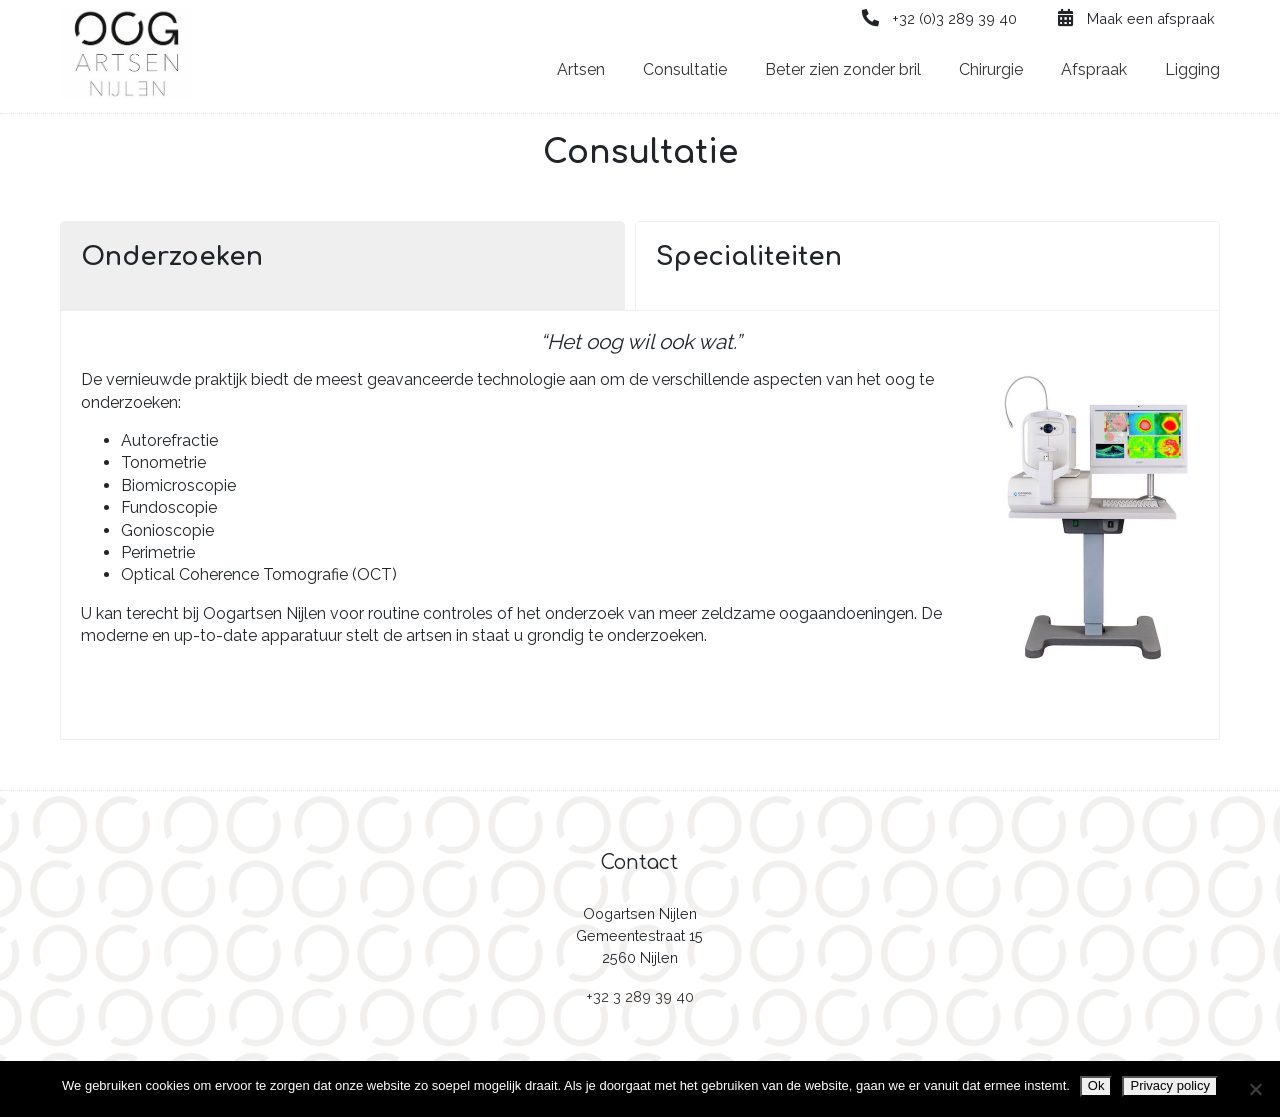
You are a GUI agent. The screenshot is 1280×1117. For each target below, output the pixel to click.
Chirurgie (991, 69)
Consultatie (685, 69)
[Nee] (1255, 1089)
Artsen (581, 69)
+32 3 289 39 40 (640, 996)
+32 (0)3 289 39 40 (939, 18)
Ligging (1192, 69)
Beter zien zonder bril (843, 69)
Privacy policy (1169, 1085)
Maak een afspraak (1135, 18)
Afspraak (1094, 69)
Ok (1096, 1085)
